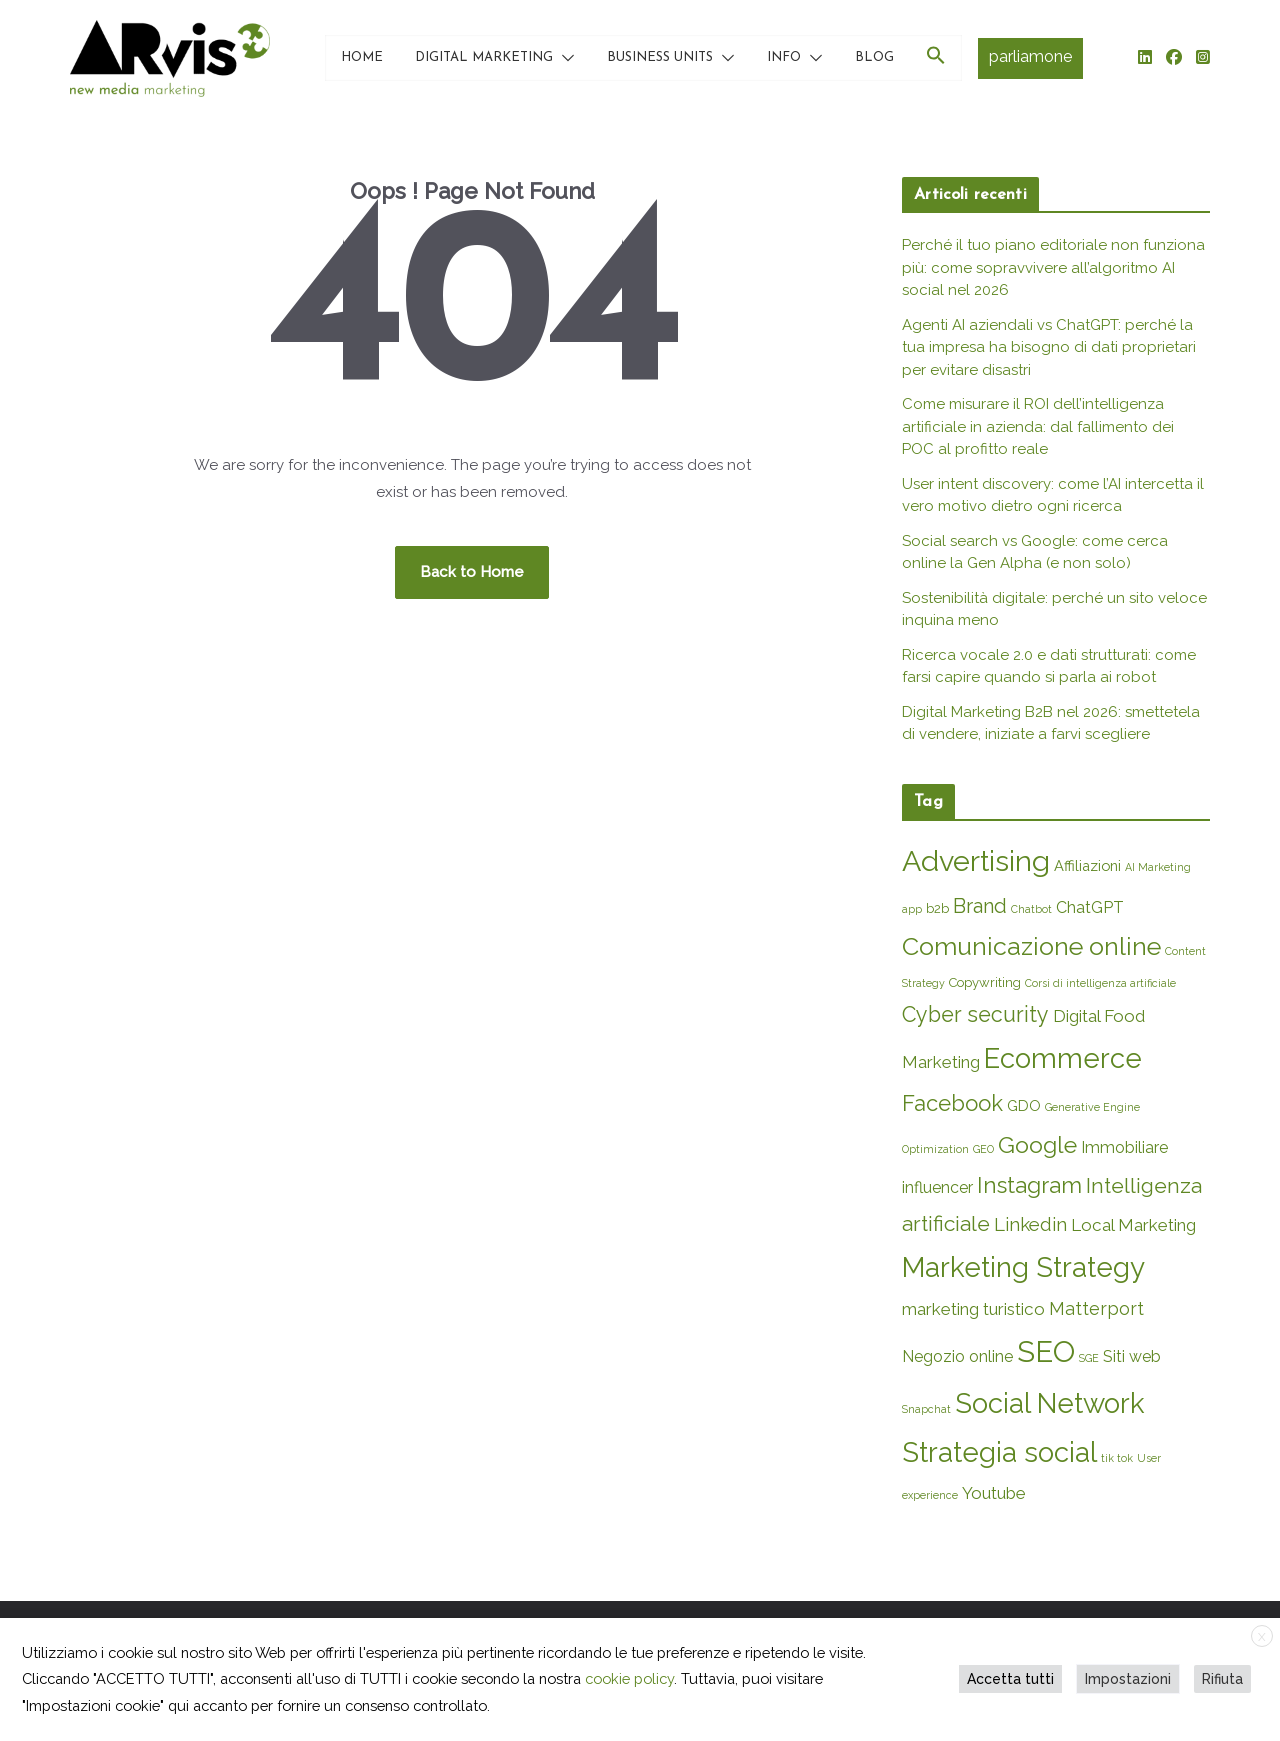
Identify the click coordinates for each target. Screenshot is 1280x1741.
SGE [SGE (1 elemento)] (1089, 1358)
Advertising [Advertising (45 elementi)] (976, 861)
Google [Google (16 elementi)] (1037, 1144)
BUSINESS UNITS (660, 57)
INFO (784, 57)
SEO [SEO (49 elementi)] (1046, 1351)
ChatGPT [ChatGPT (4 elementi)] (1090, 907)
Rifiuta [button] (1222, 1679)
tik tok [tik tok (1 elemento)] (1117, 1458)
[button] (564, 58)
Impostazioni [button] (1128, 1679)
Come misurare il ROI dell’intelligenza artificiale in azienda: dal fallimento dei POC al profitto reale (1038, 426)
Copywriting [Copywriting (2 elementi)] (985, 982)
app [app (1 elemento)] (912, 909)
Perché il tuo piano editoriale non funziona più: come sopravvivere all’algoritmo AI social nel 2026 (1053, 267)
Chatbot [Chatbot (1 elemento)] (1031, 909)
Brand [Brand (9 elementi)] (980, 906)
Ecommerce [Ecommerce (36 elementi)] (1063, 1058)
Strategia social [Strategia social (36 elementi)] (999, 1452)
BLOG (874, 57)
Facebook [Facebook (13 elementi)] (952, 1103)
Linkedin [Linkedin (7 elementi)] (1030, 1224)
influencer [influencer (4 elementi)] (937, 1187)
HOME (362, 57)
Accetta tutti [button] (1010, 1679)
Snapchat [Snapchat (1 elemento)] (926, 1409)
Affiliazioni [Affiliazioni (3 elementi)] (1087, 865)
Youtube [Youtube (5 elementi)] (994, 1493)
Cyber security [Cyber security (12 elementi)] (975, 1014)
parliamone (1030, 56)
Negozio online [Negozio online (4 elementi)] (957, 1356)
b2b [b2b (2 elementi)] (937, 908)
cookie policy (629, 1678)
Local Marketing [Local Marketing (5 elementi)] (1133, 1225)
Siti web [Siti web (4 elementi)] (1132, 1356)
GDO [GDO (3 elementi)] (1024, 1105)
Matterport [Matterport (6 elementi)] (1096, 1308)
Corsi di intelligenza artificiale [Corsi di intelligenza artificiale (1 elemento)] (1100, 983)
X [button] (1262, 1637)
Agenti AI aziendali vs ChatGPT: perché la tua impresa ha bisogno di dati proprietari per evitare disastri (1049, 347)
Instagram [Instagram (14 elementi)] (1029, 1185)
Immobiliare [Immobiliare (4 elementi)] (1124, 1147)
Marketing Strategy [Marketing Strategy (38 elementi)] (1023, 1267)
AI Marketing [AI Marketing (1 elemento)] (1158, 867)
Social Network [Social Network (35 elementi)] (1050, 1403)
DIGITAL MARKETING (484, 57)
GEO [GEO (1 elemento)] (983, 1149)
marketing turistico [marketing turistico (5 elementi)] (973, 1309)
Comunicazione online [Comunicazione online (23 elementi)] (1031, 946)
